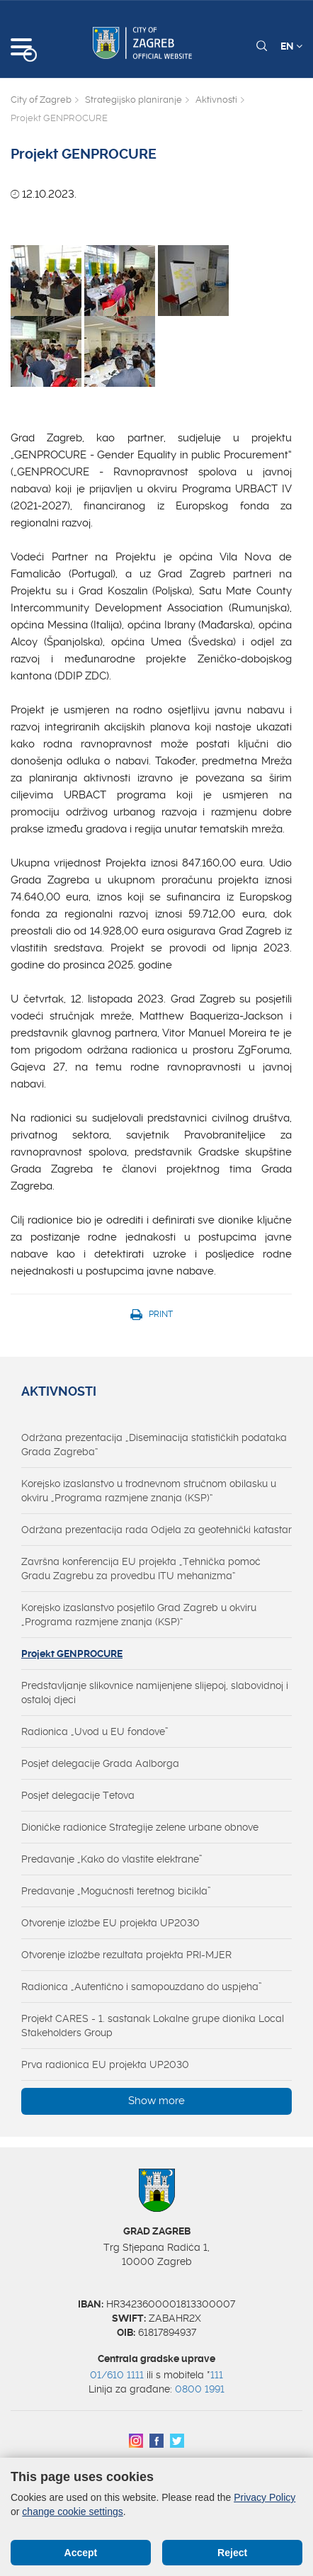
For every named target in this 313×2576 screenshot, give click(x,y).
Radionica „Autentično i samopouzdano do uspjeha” (141, 1986)
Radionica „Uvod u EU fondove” (95, 1731)
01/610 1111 (117, 2374)
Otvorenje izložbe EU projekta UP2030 (110, 1922)
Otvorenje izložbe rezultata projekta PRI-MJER (126, 1954)
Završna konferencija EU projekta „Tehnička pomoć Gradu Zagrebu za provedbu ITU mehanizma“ (141, 1568)
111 (216, 2374)
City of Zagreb (41, 99)
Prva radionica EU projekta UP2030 (105, 2064)
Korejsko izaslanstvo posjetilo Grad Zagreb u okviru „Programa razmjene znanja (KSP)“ (138, 1614)
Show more (156, 2100)
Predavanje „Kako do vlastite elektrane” (112, 1859)
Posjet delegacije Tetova (78, 1795)
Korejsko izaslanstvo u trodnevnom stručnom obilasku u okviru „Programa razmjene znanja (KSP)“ (148, 1490)
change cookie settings (72, 2511)
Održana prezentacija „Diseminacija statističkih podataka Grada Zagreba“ (154, 1444)
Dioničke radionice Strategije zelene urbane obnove (139, 1827)
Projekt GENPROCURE (72, 1653)
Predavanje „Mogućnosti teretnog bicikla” (116, 1891)
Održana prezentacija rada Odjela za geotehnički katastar (156, 1529)
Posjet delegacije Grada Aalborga (100, 1763)
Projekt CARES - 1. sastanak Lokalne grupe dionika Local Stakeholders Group (152, 2025)
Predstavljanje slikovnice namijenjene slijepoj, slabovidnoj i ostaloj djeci (154, 1692)
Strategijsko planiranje (133, 99)
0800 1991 (199, 2389)
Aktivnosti (216, 99)
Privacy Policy (264, 2497)
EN (291, 46)
